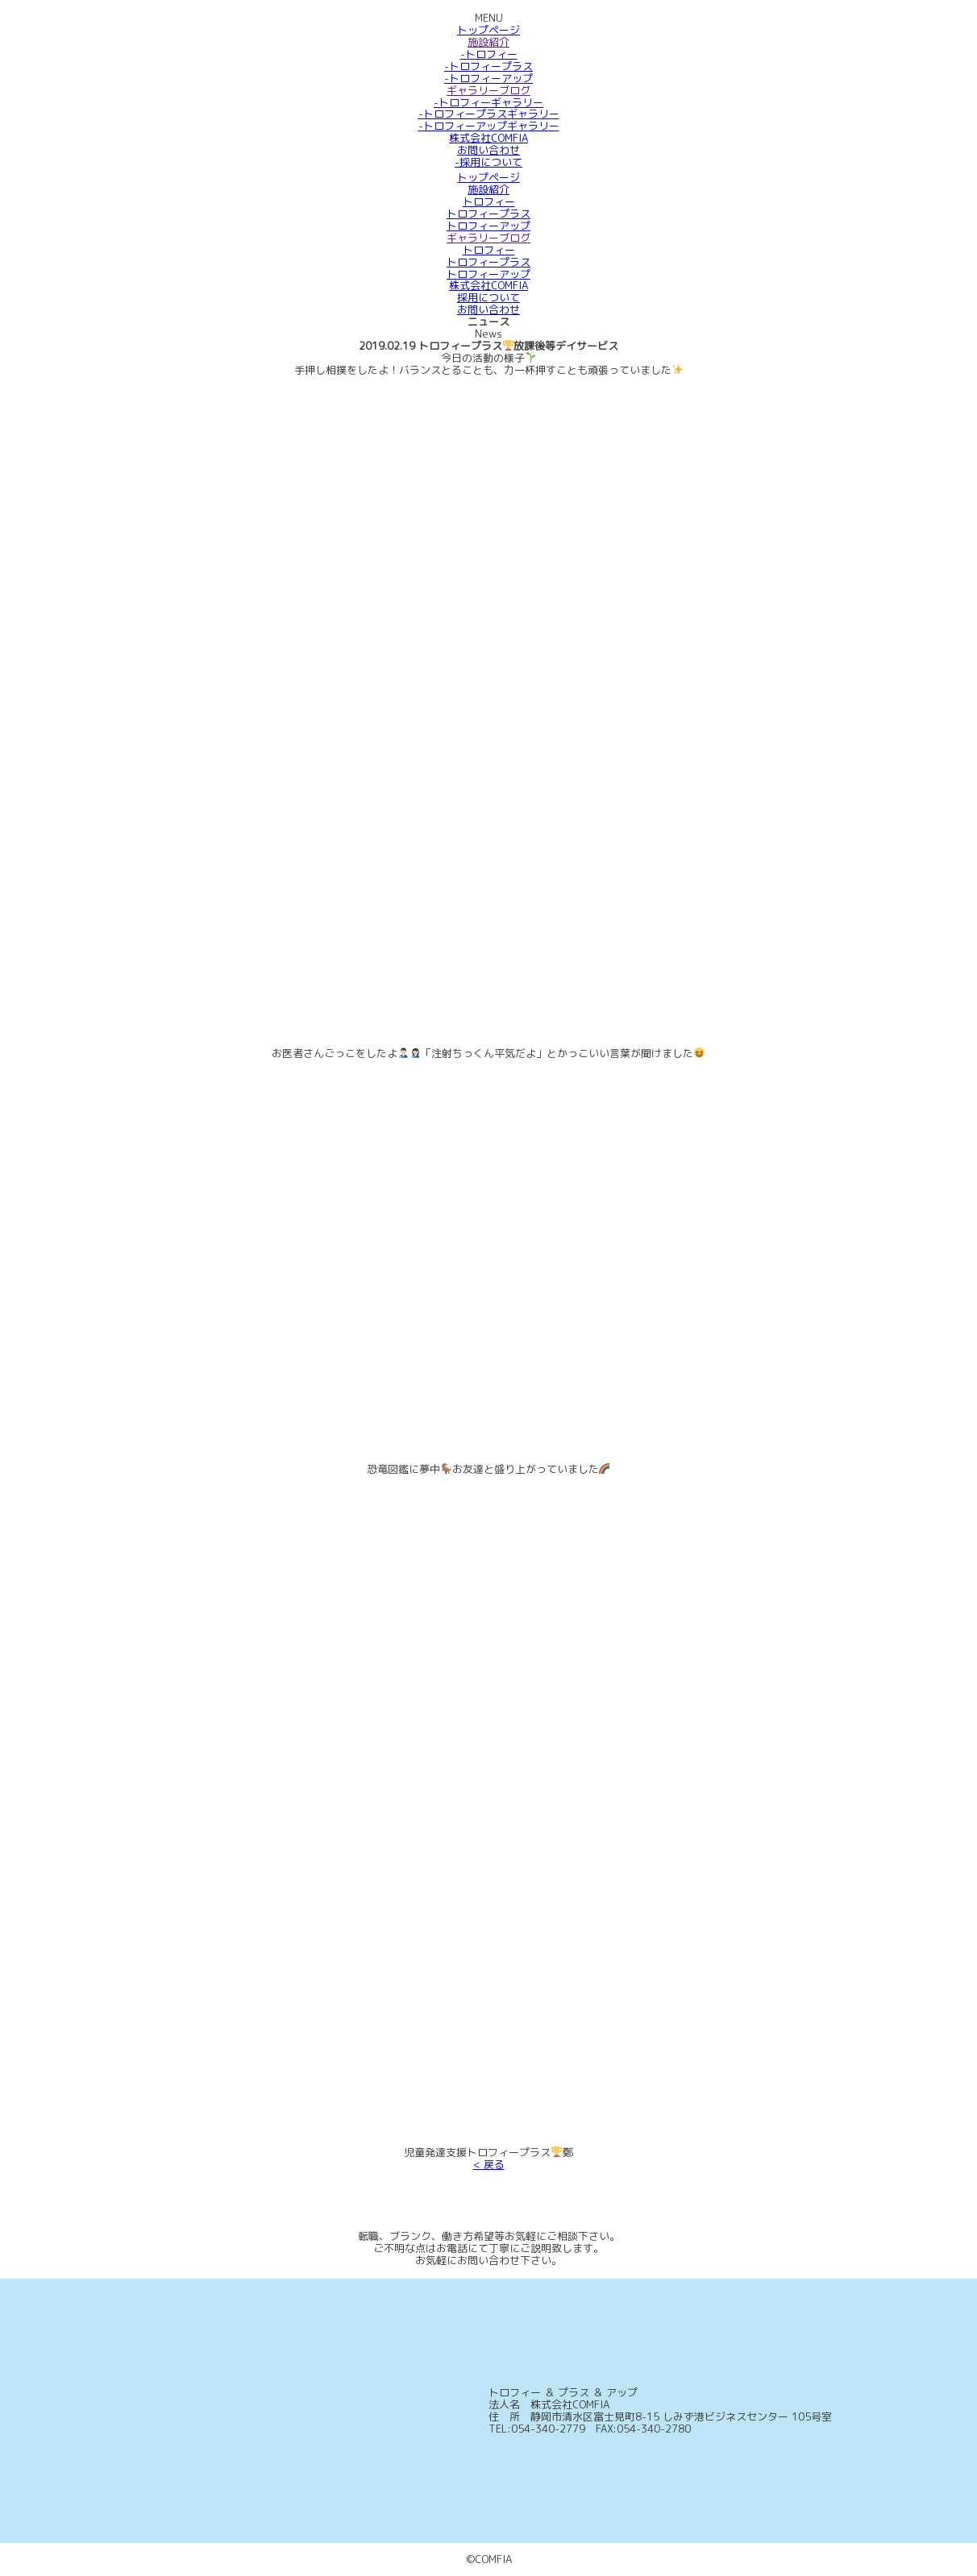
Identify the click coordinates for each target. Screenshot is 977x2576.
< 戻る (489, 2164)
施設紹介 (488, 42)
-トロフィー (489, 54)
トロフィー (489, 201)
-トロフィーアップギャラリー (488, 125)
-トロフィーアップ (488, 78)
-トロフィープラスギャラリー (488, 113)
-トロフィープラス (488, 66)
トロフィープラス (488, 213)
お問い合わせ (488, 150)
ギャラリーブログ (488, 90)
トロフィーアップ (488, 225)
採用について (488, 297)
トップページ (488, 30)
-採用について (488, 162)
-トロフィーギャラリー (488, 102)
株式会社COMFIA (488, 138)
